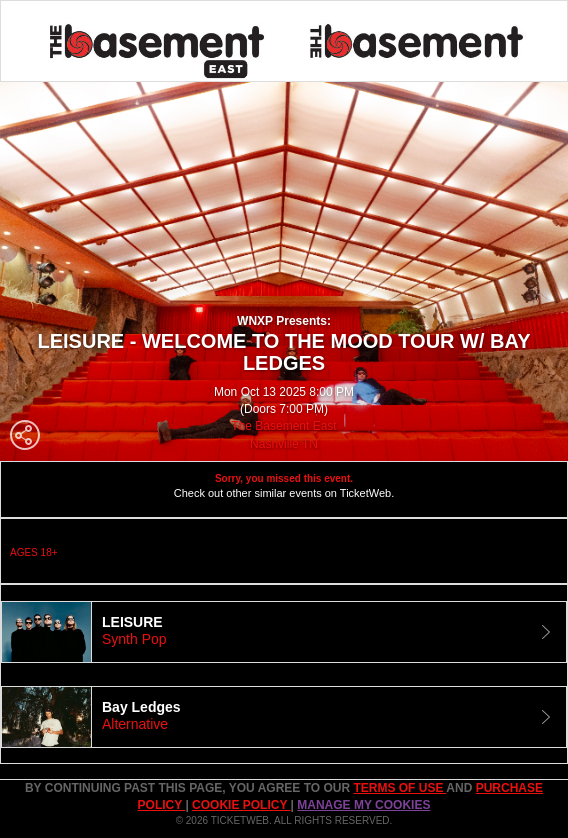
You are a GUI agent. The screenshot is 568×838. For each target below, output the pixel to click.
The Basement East (283, 426)
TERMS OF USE (399, 788)
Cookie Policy (241, 805)
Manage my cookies (363, 805)
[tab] (284, 632)
